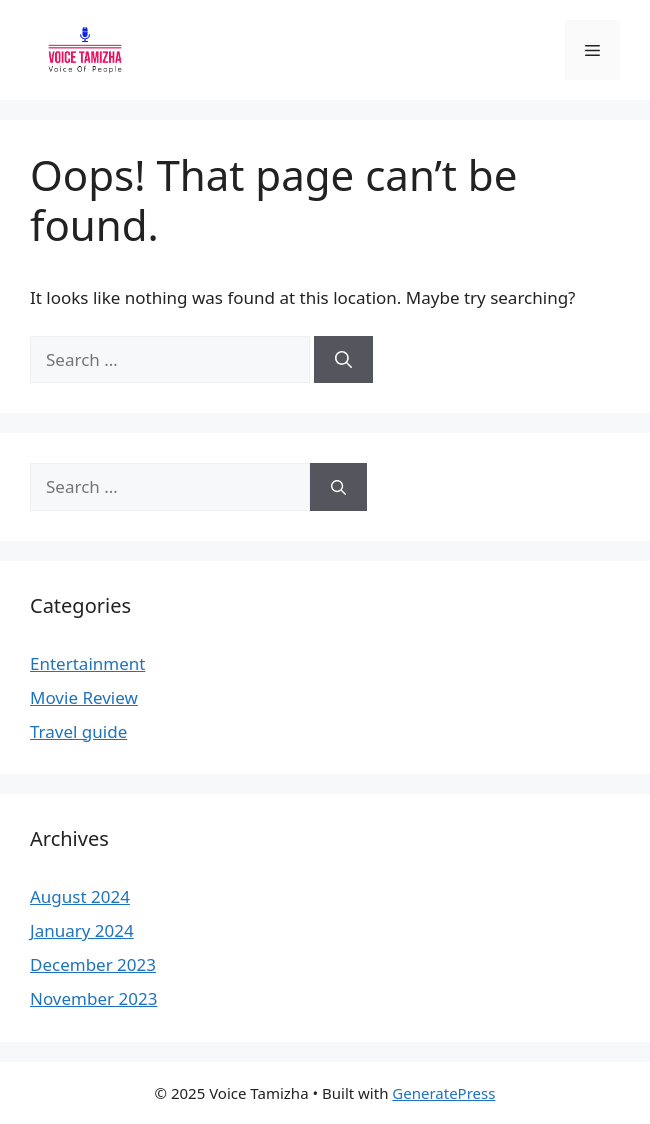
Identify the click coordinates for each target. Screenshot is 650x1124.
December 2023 (93, 964)
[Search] (343, 360)
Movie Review (84, 697)
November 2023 (93, 998)
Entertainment (87, 663)
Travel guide (78, 731)
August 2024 (80, 896)
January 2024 (82, 930)
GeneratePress (443, 1093)
